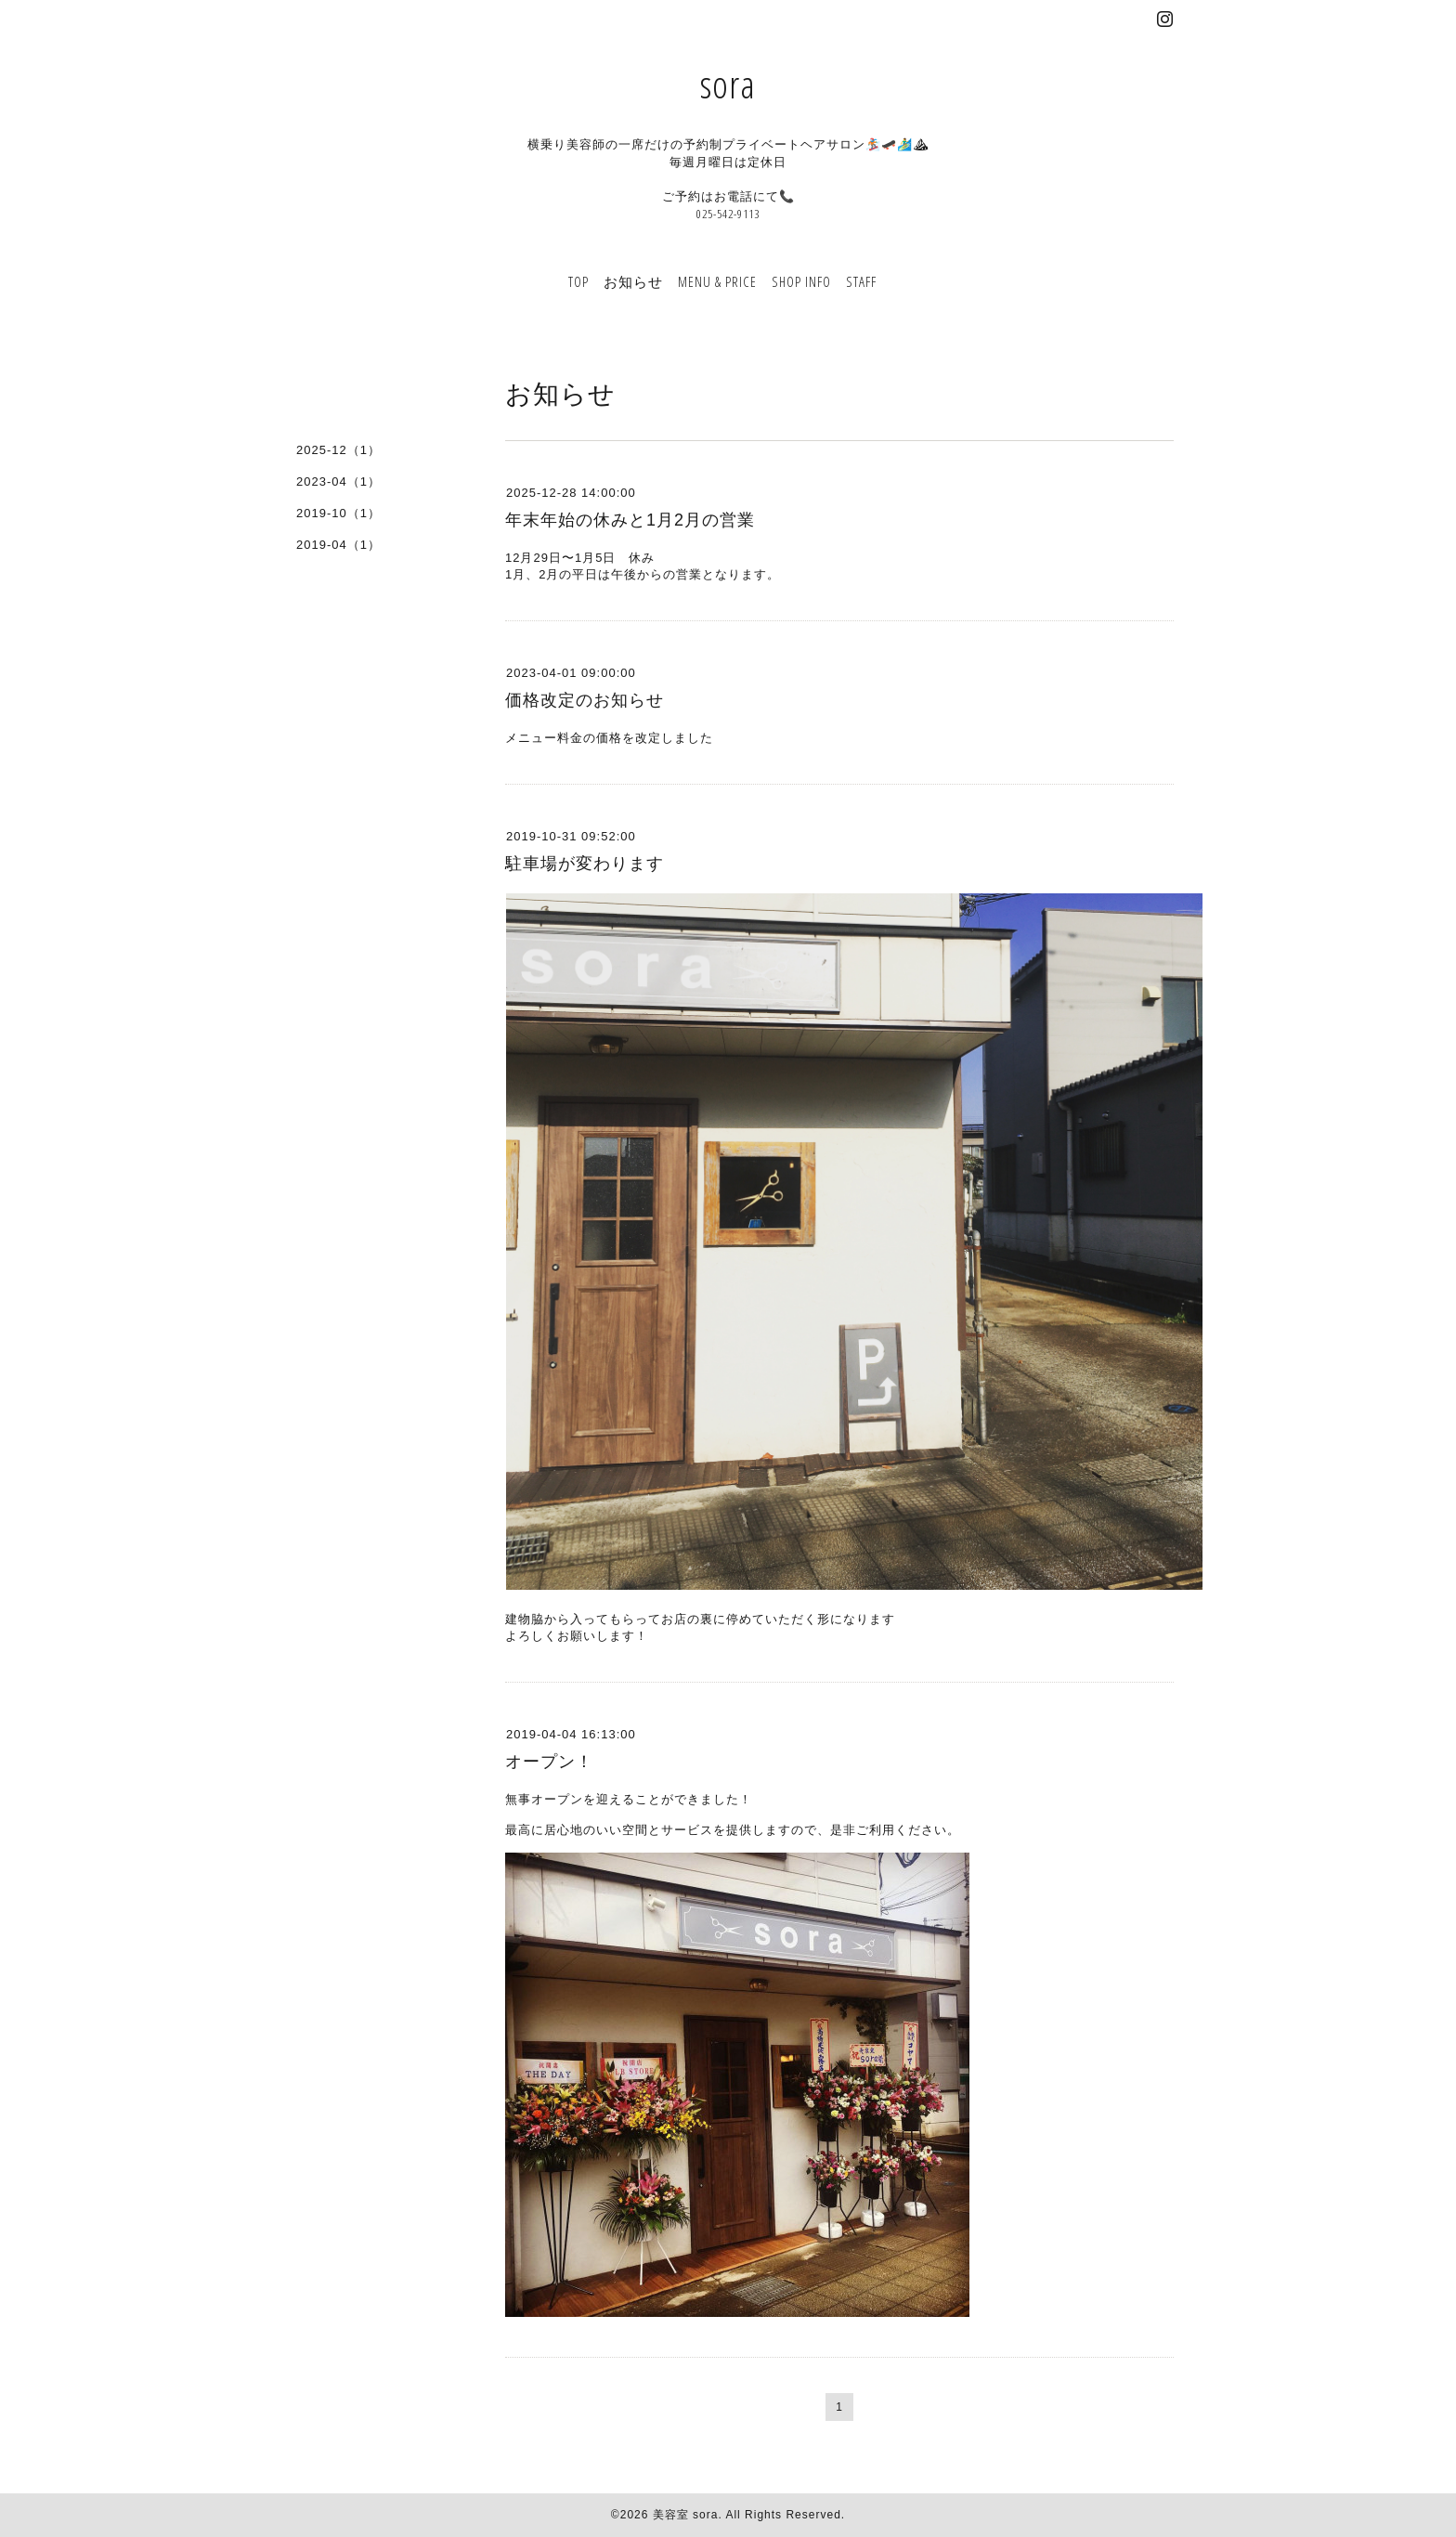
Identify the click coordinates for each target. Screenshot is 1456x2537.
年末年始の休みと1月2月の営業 (630, 520)
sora (728, 84)
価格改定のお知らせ (584, 700)
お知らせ (633, 281)
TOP (578, 281)
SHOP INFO (801, 281)
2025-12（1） (338, 450)
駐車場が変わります (584, 863)
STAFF (861, 281)
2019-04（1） (338, 545)
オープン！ (549, 1761)
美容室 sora (686, 2514)
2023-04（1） (338, 481)
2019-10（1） (338, 513)
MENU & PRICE (717, 281)
